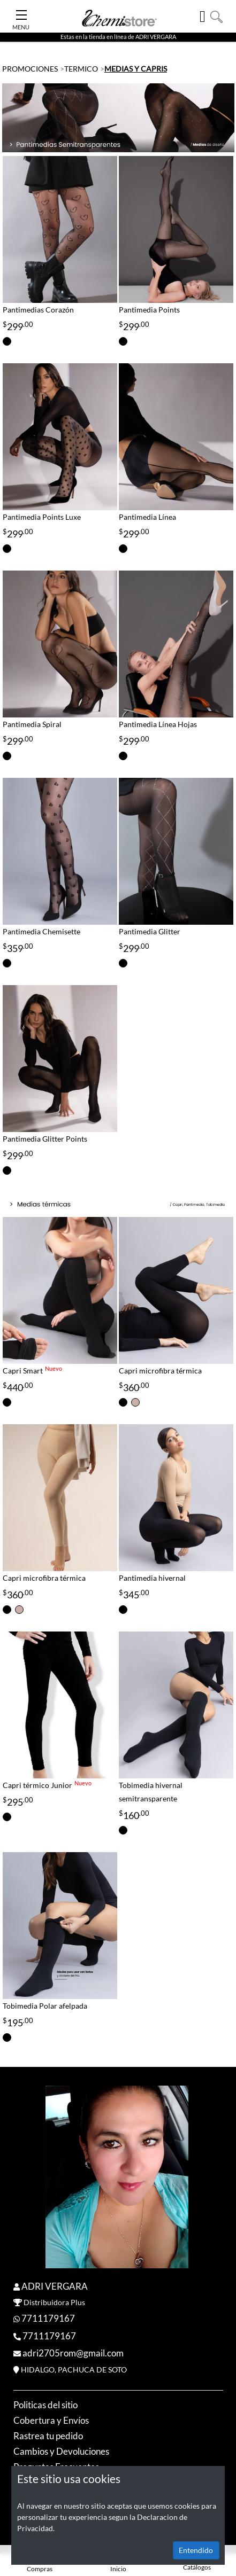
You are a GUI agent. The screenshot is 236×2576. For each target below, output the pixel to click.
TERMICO (81, 68)
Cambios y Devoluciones (61, 2451)
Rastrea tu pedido (48, 2435)
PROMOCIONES (30, 68)
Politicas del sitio (45, 2404)
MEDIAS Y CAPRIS (135, 68)
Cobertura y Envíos (51, 2420)
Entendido (196, 2550)
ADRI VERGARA (54, 2286)
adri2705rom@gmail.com (73, 2353)
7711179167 (48, 2318)
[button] (216, 15)
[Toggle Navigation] (21, 12)
